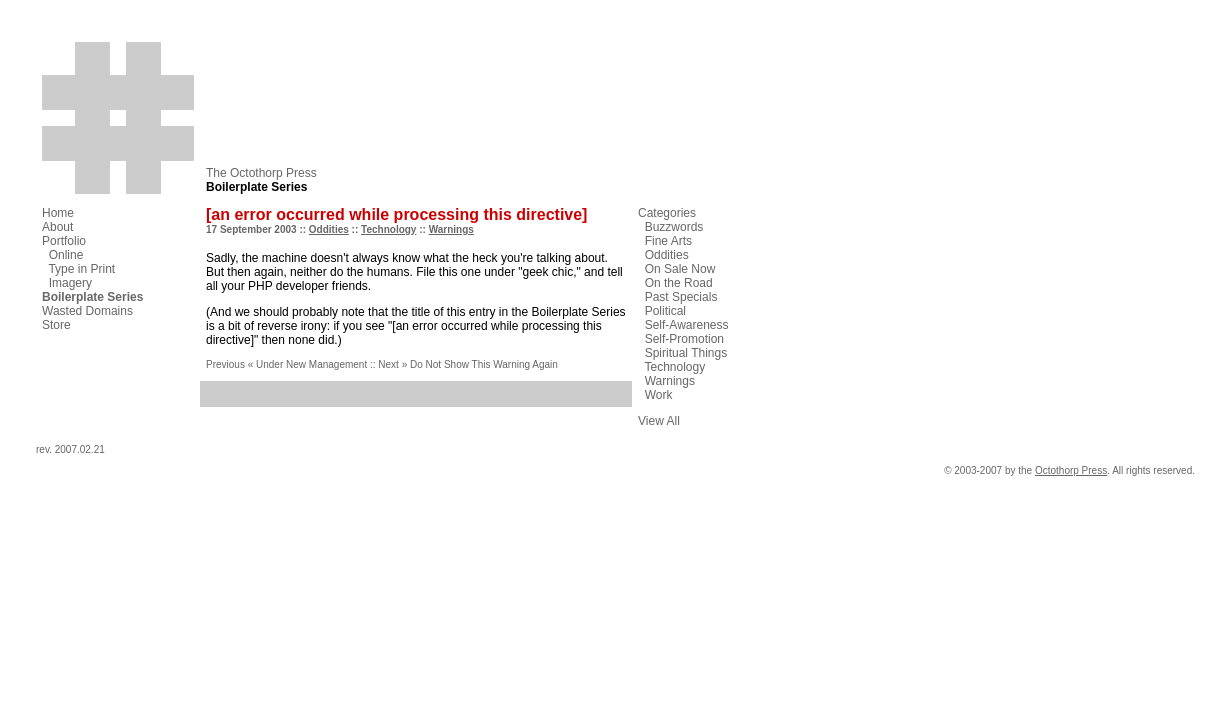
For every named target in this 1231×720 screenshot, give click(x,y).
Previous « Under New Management (286, 364)
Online (66, 255)
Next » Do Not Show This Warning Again (468, 364)
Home (58, 213)
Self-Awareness (687, 325)
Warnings (451, 229)
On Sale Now (680, 269)
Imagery (70, 283)
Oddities (329, 229)
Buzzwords (674, 227)
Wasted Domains (87, 311)
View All (659, 421)
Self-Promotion (684, 339)
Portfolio (64, 241)
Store (56, 325)
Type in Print (81, 269)
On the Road (679, 283)
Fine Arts (668, 241)
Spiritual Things (686, 353)
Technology (388, 229)
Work (659, 395)
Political (665, 311)
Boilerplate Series (92, 297)
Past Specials (681, 297)
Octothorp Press (1071, 470)
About (57, 227)
